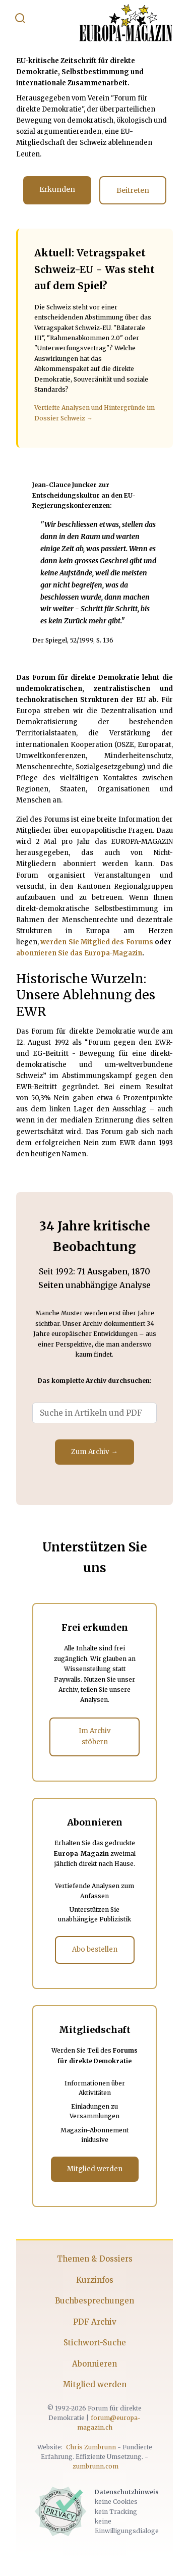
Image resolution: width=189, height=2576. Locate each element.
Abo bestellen (94, 1949)
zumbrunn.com (95, 2466)
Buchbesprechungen (94, 2300)
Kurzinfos (94, 2280)
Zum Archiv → (94, 1451)
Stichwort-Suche (95, 2342)
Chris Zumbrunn (91, 2447)
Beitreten (132, 190)
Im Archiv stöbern (95, 1736)
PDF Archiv (94, 2322)
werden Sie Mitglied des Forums (96, 942)
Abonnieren (94, 2364)
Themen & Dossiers (95, 2259)
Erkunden (57, 189)
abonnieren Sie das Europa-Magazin (79, 953)
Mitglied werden (94, 2169)
